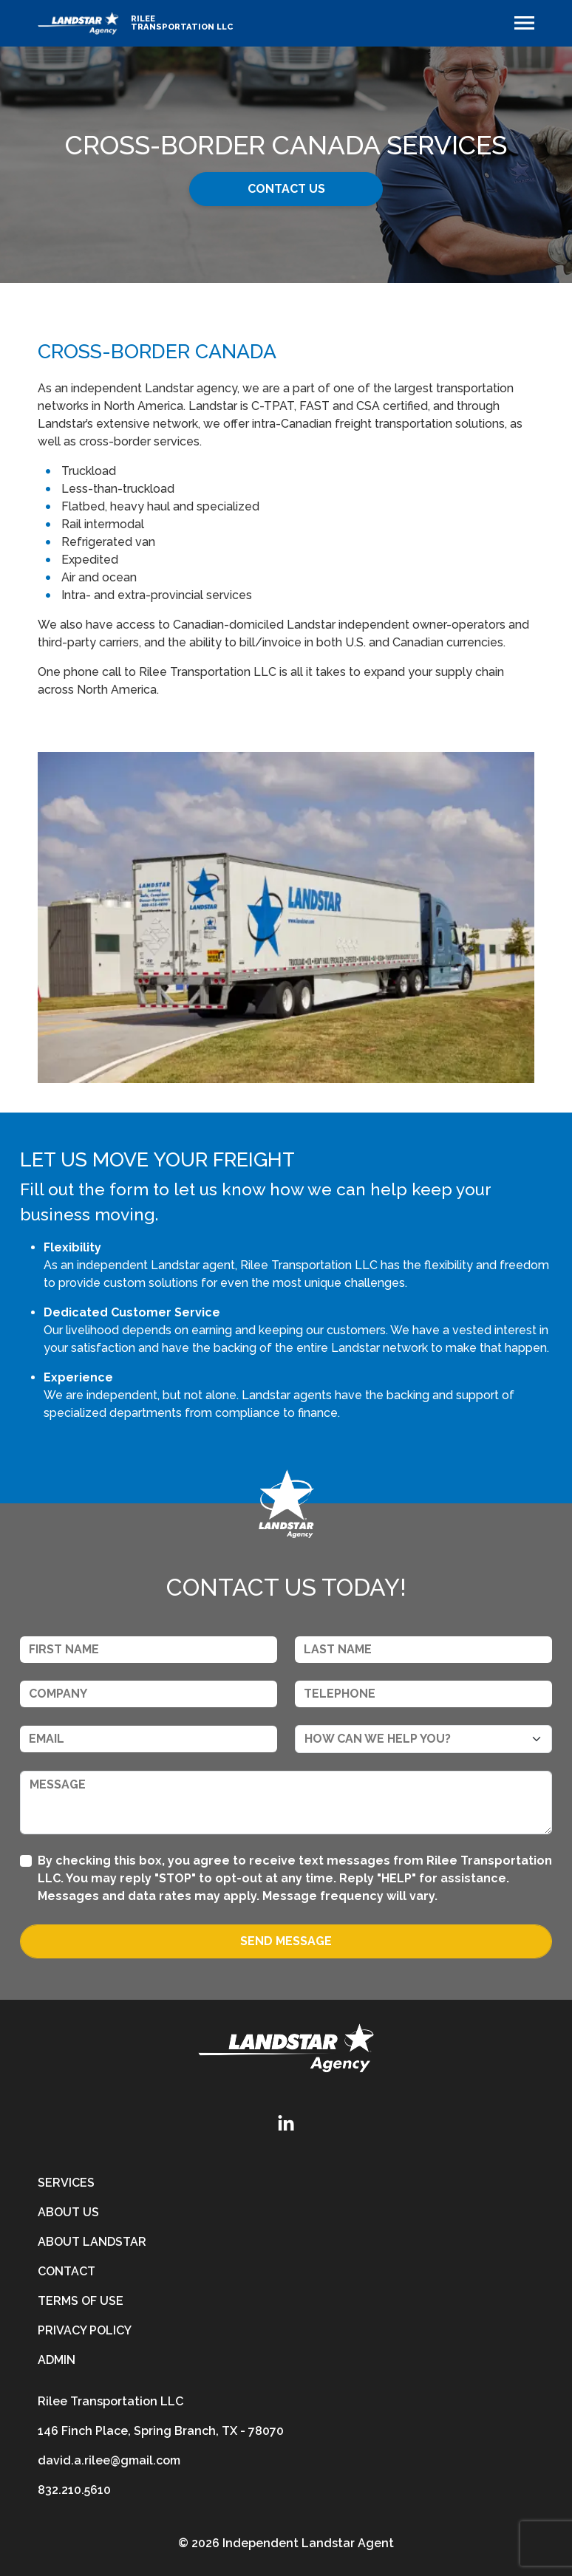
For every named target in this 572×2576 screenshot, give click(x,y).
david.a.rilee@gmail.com (109, 2460)
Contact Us (286, 189)
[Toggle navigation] (524, 23)
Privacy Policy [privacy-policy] (85, 2330)
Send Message (286, 1941)
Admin (56, 2360)
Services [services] (66, 2183)
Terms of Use (80, 2301)
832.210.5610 (74, 2490)
